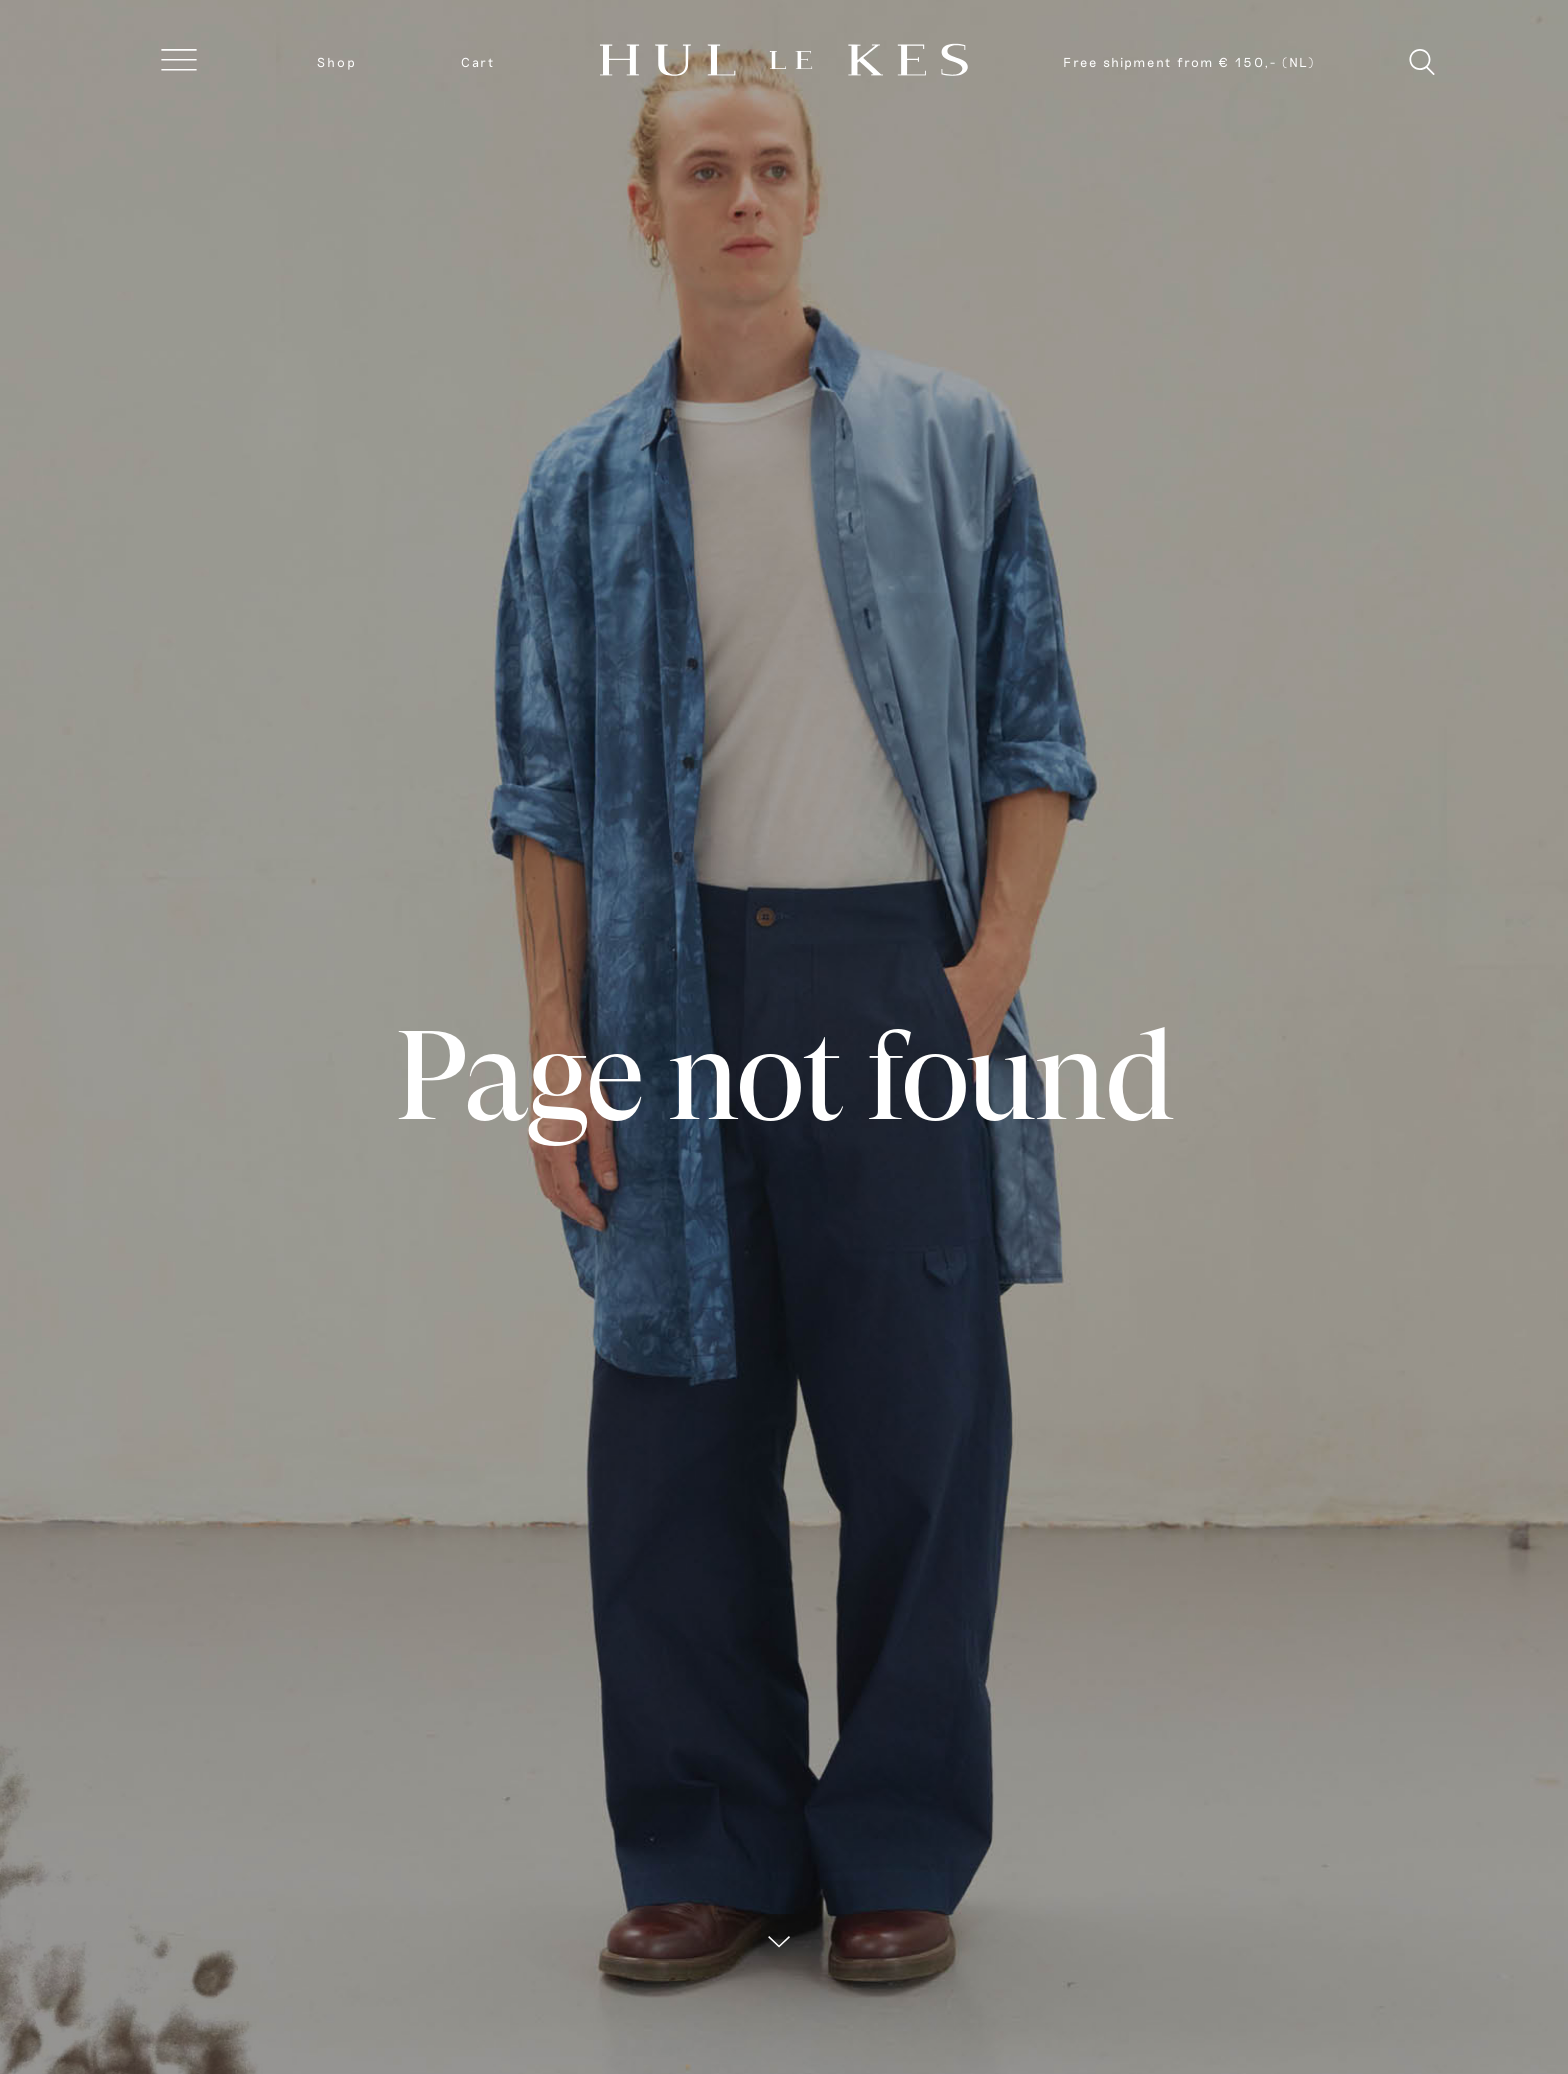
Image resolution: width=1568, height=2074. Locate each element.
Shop (337, 62)
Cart (478, 62)
